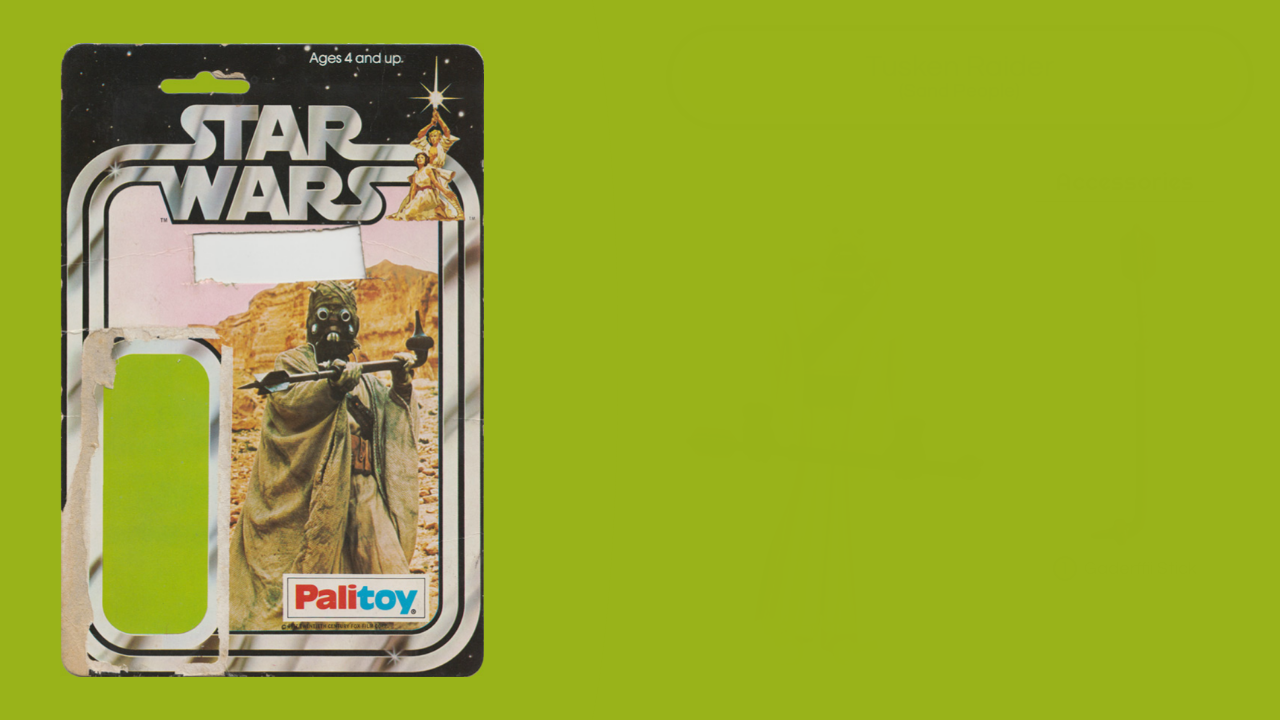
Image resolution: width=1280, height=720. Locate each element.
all (1239, 678)
